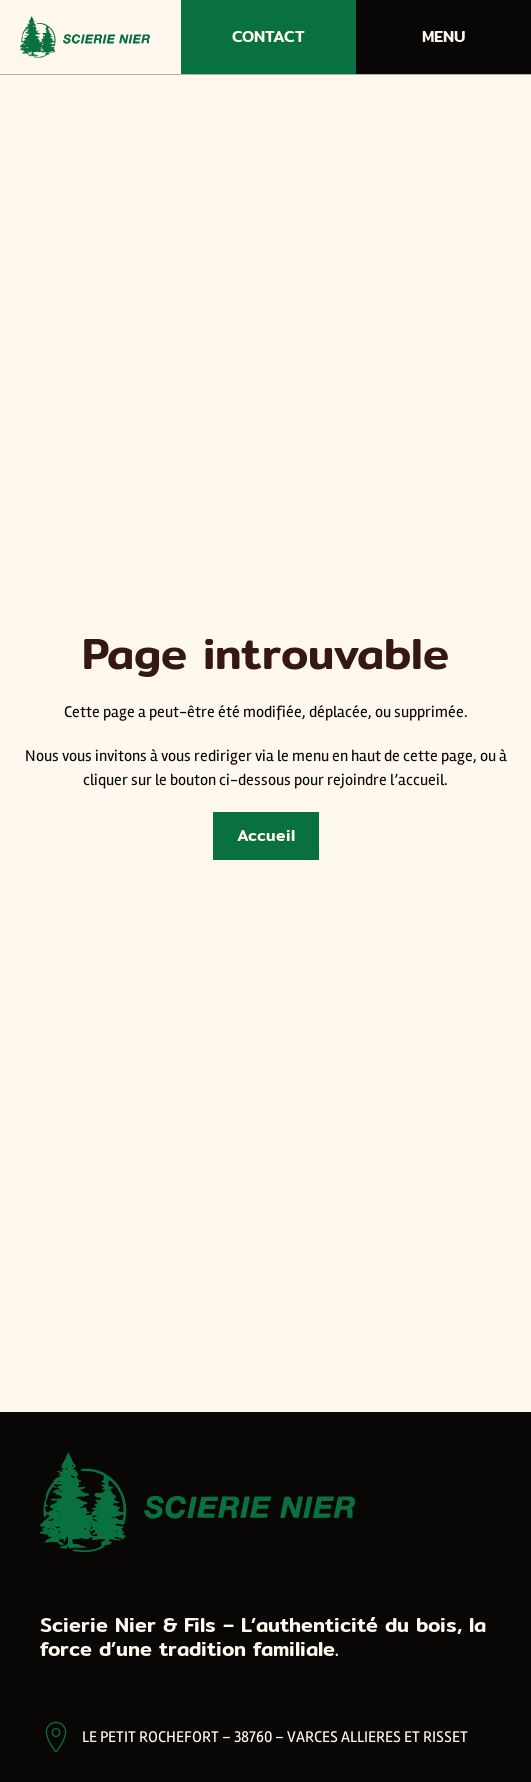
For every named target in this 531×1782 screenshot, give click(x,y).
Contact (268, 36)
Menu (443, 36)
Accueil (266, 835)
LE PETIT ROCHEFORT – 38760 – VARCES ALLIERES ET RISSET (275, 1737)
